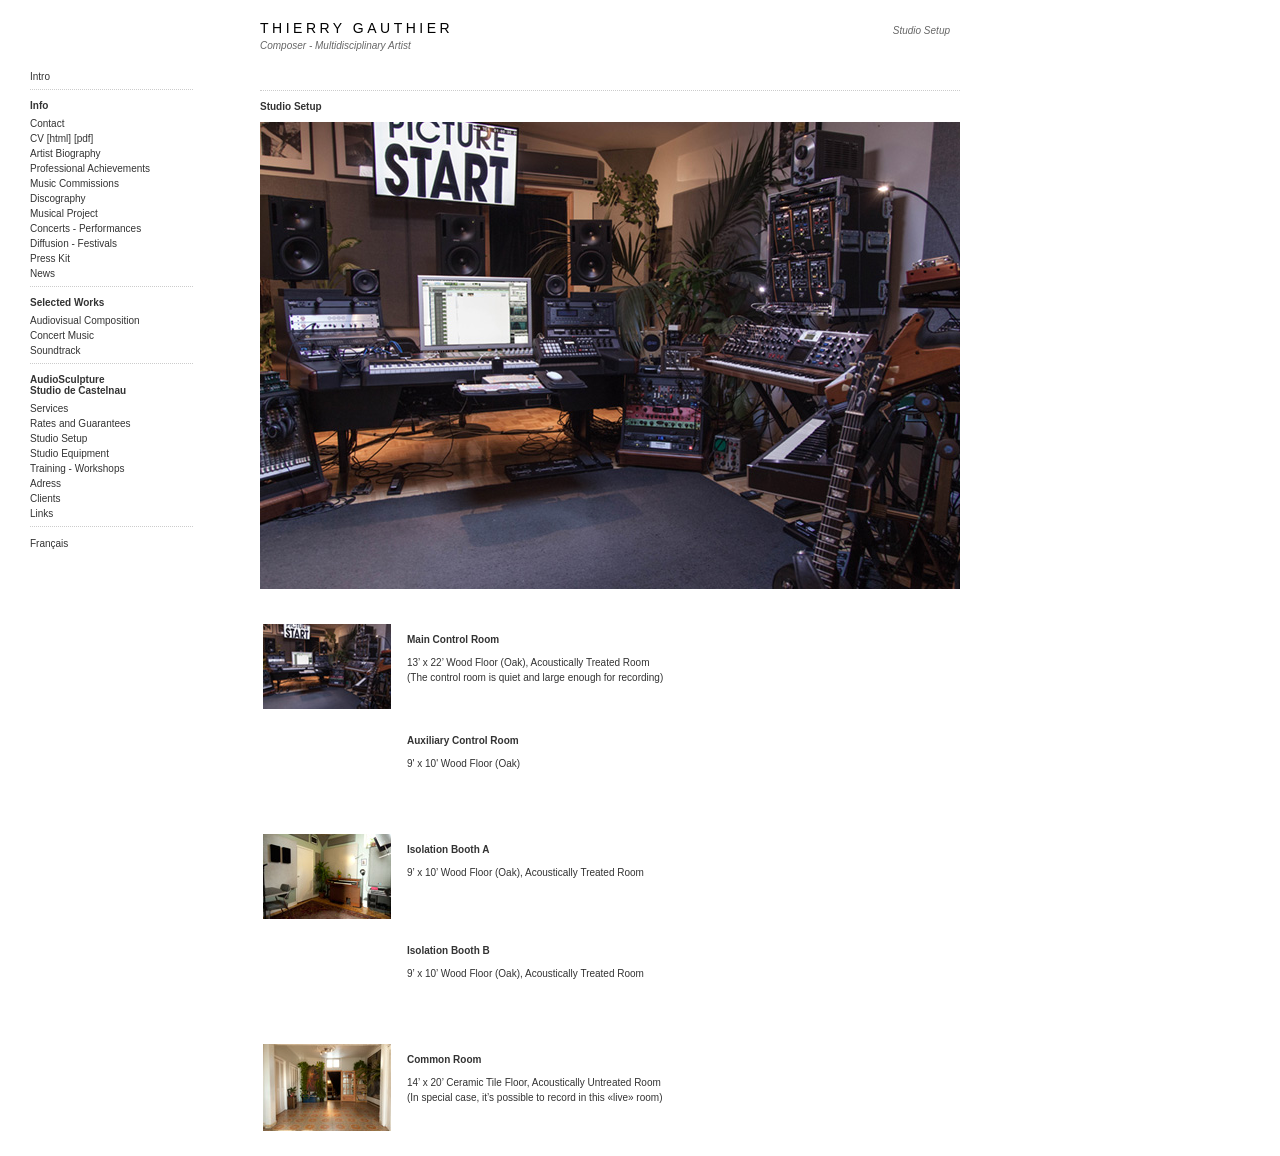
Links (41, 513)
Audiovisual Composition (85, 320)
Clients (45, 498)
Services (49, 408)
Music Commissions (74, 183)
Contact (47, 123)
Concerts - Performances (85, 228)
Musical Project (64, 213)
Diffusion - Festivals (73, 243)
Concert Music (62, 335)
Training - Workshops (77, 468)
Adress (45, 483)
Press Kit (50, 258)
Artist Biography (65, 153)
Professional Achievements (90, 168)
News (42, 273)
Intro (40, 76)
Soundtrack (55, 350)
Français (49, 543)
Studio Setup (58, 438)
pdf (84, 138)
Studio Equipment (69, 453)
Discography (58, 198)
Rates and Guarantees (80, 423)
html (58, 138)
